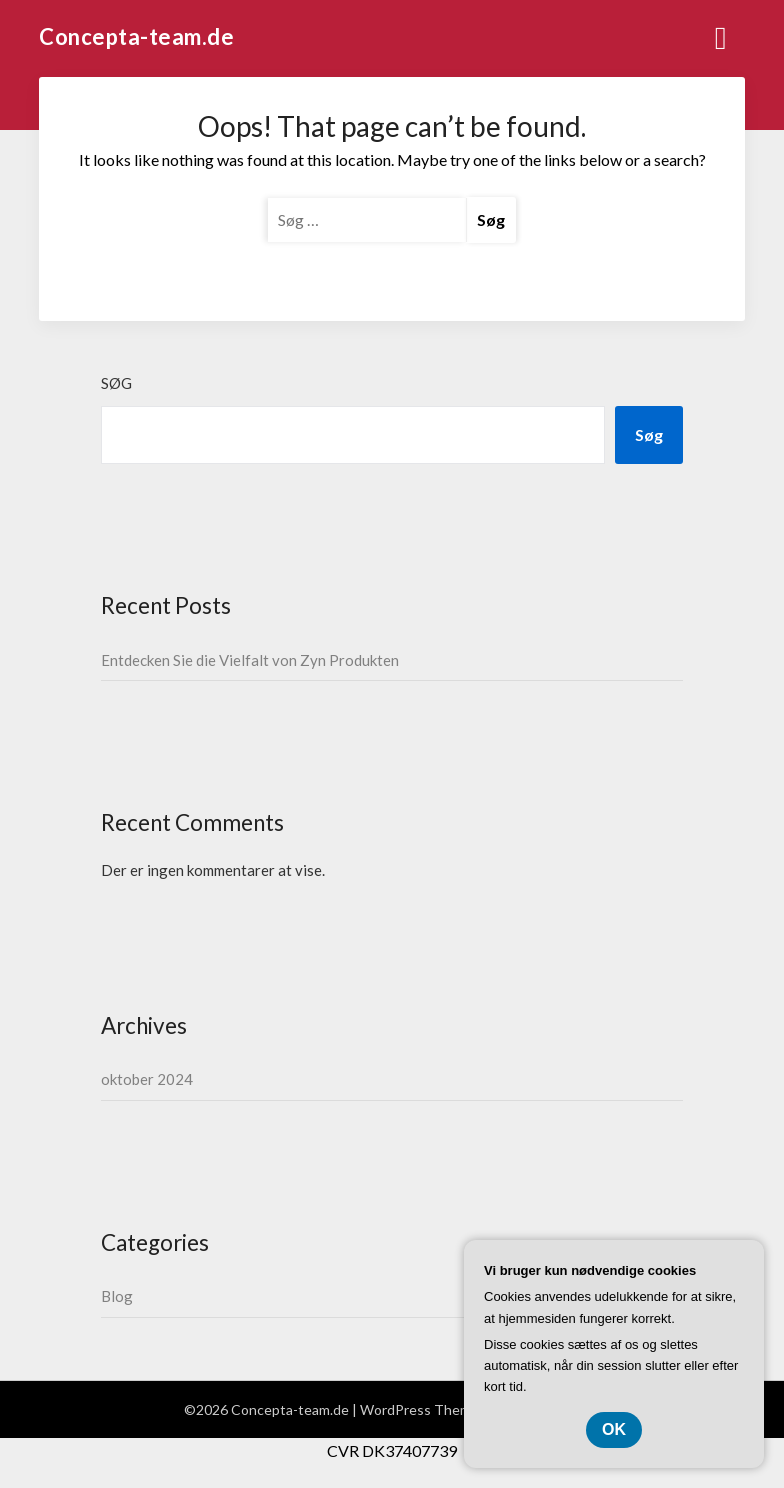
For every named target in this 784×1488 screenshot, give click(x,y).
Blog (117, 1296)
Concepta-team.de (136, 36)
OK (614, 1429)
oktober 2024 (147, 1079)
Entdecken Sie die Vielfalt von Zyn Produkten (250, 660)
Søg (116, 383)
